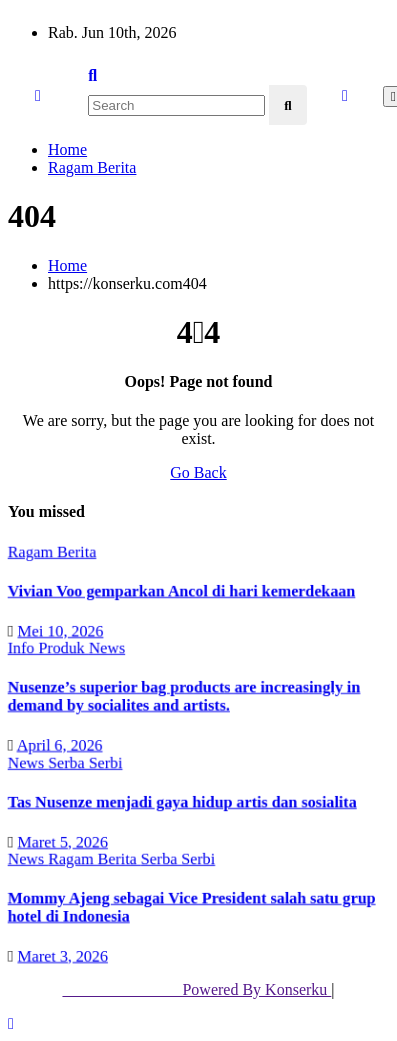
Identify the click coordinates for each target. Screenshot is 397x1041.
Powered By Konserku (196, 989)
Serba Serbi (85, 761)
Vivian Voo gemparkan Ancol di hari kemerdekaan (181, 590)
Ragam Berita (92, 167)
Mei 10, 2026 (60, 629)
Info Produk (47, 647)
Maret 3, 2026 (62, 955)
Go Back (198, 472)
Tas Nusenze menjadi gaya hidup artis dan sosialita (182, 801)
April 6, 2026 (59, 744)
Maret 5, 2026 (62, 840)
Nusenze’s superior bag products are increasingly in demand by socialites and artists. (184, 695)
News (106, 647)
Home (67, 149)
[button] (92, 75)
